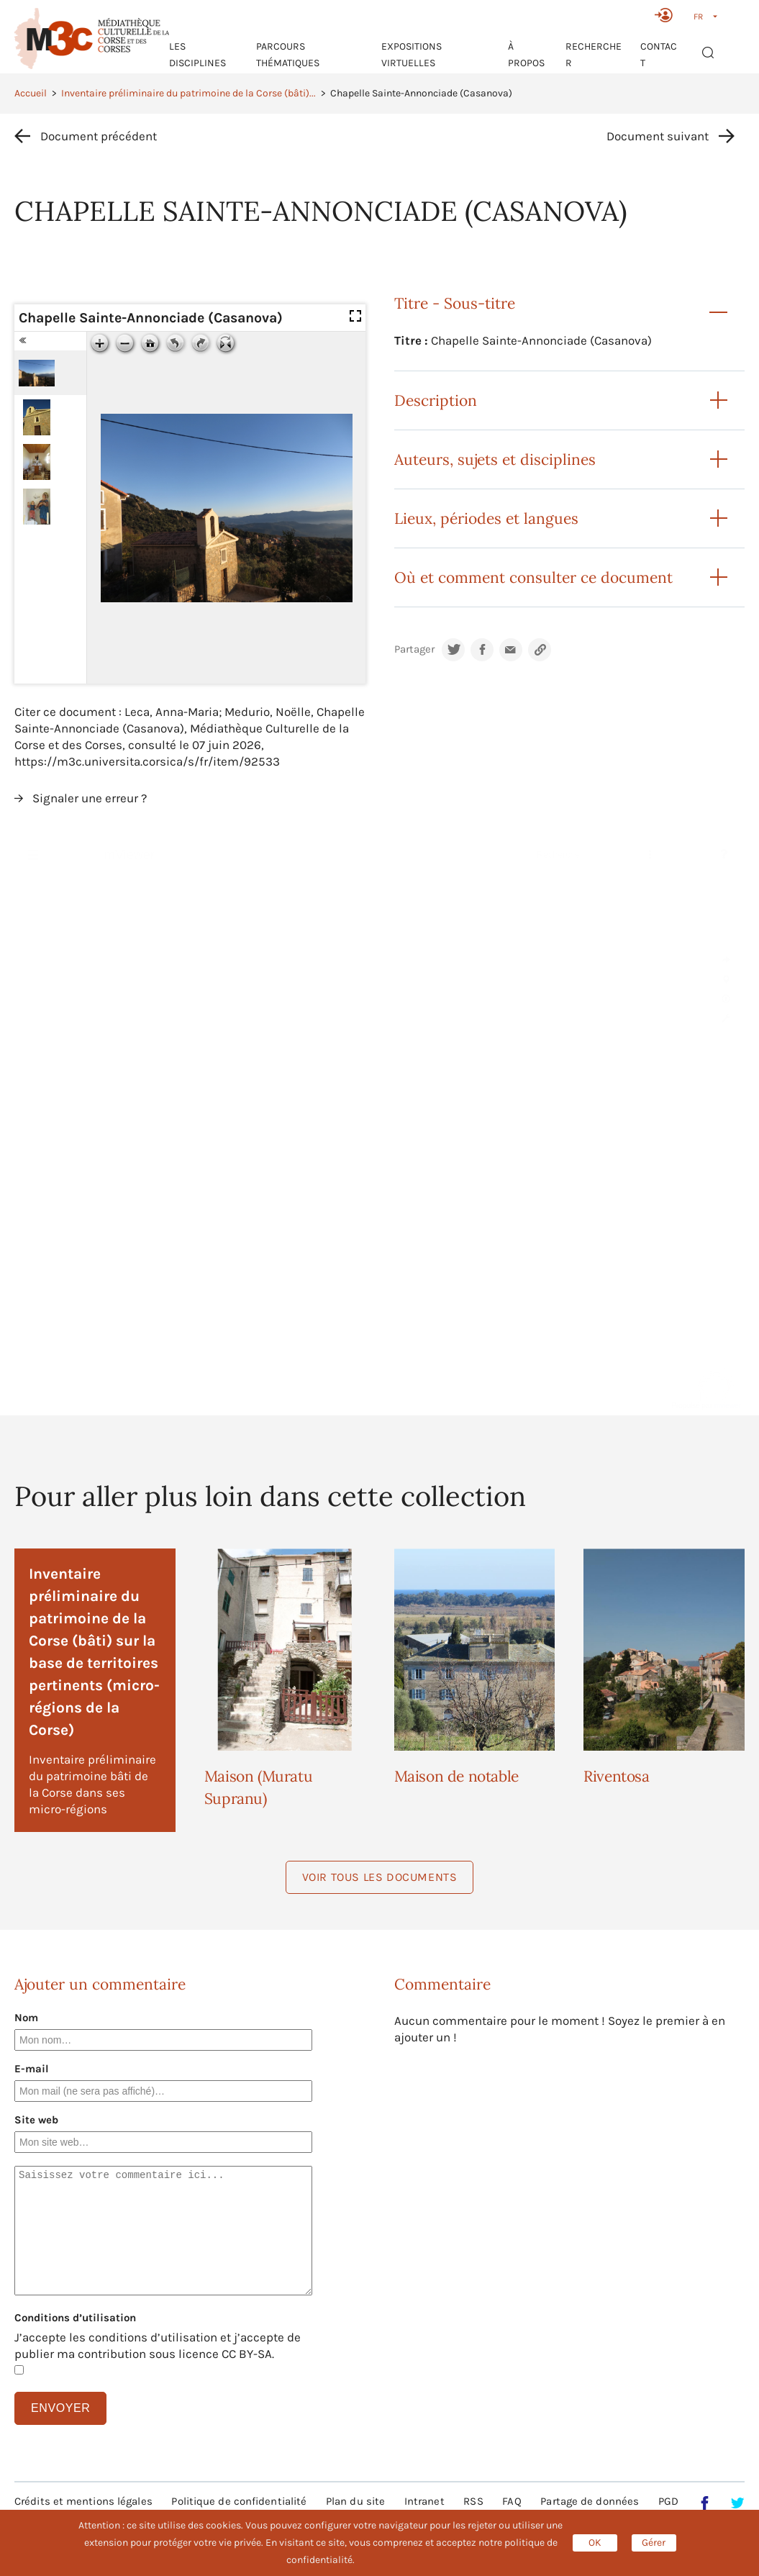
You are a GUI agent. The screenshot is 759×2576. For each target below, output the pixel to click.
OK (594, 2542)
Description (435, 400)
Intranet (424, 2501)
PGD (668, 2501)
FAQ (511, 2501)
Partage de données (589, 2501)
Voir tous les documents (380, 1877)
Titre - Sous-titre (454, 303)
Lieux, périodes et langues (486, 518)
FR (698, 17)
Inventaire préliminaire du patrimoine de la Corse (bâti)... (188, 93)
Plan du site (355, 2501)
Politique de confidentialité (238, 2501)
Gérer (653, 2542)
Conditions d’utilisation (75, 2317)
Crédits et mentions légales (83, 2501)
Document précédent (98, 136)
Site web (36, 2119)
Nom (26, 2017)
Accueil (30, 93)
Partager (414, 649)
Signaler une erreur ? (89, 798)
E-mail (31, 2068)
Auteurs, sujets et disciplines (495, 459)
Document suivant (657, 136)
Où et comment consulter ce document (533, 577)
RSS (473, 2501)
